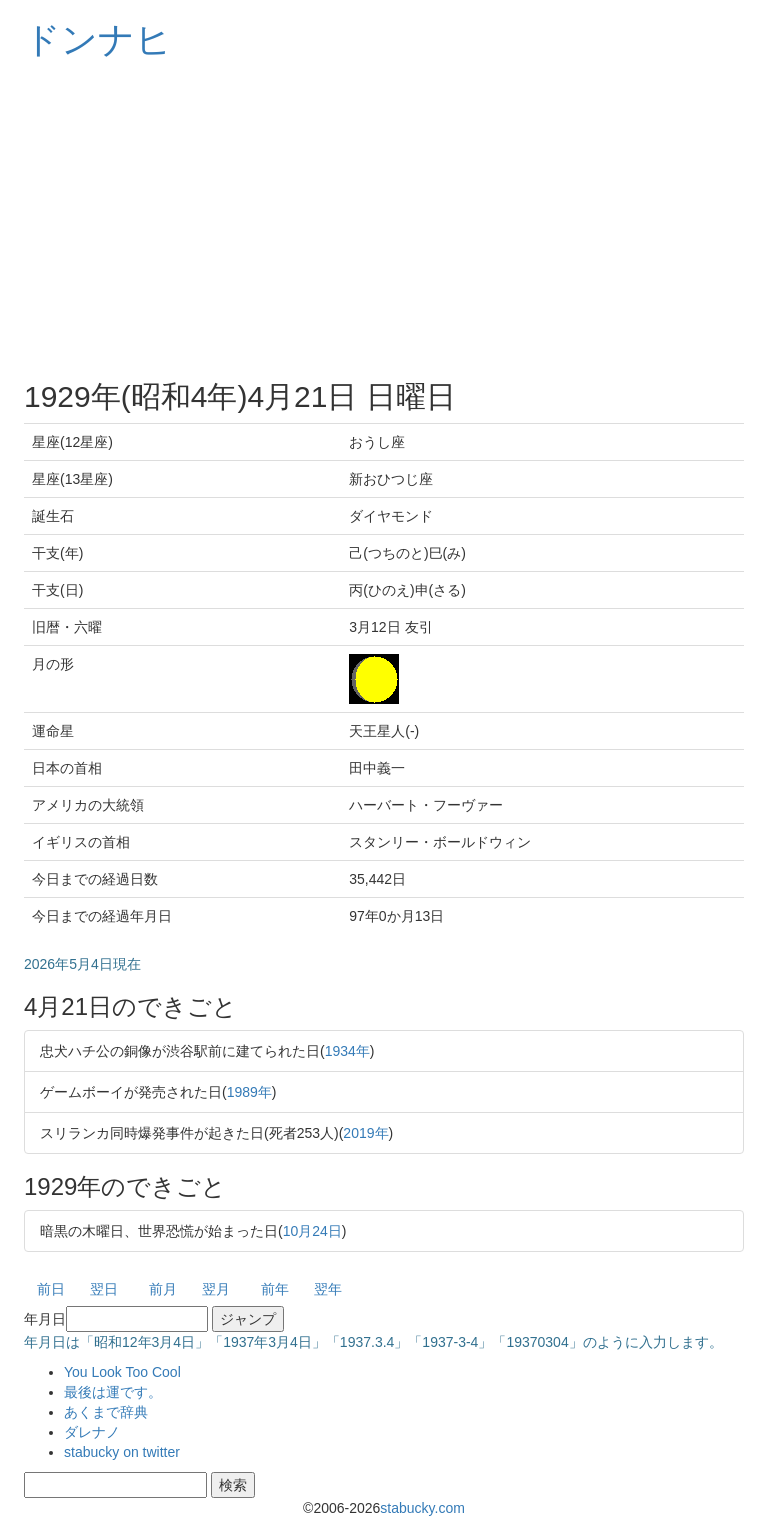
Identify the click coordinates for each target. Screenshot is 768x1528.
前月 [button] (163, 1289)
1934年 (347, 1051)
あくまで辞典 (106, 1412)
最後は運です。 (113, 1392)
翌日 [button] (104, 1289)
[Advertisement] (384, 220)
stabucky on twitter (122, 1452)
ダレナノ (92, 1432)
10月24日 (312, 1231)
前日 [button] (51, 1289)
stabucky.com (422, 1508)
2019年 (365, 1133)
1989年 (249, 1092)
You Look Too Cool (122, 1372)
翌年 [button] (328, 1289)
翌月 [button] (216, 1289)
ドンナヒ (98, 39)
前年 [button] (275, 1289)
